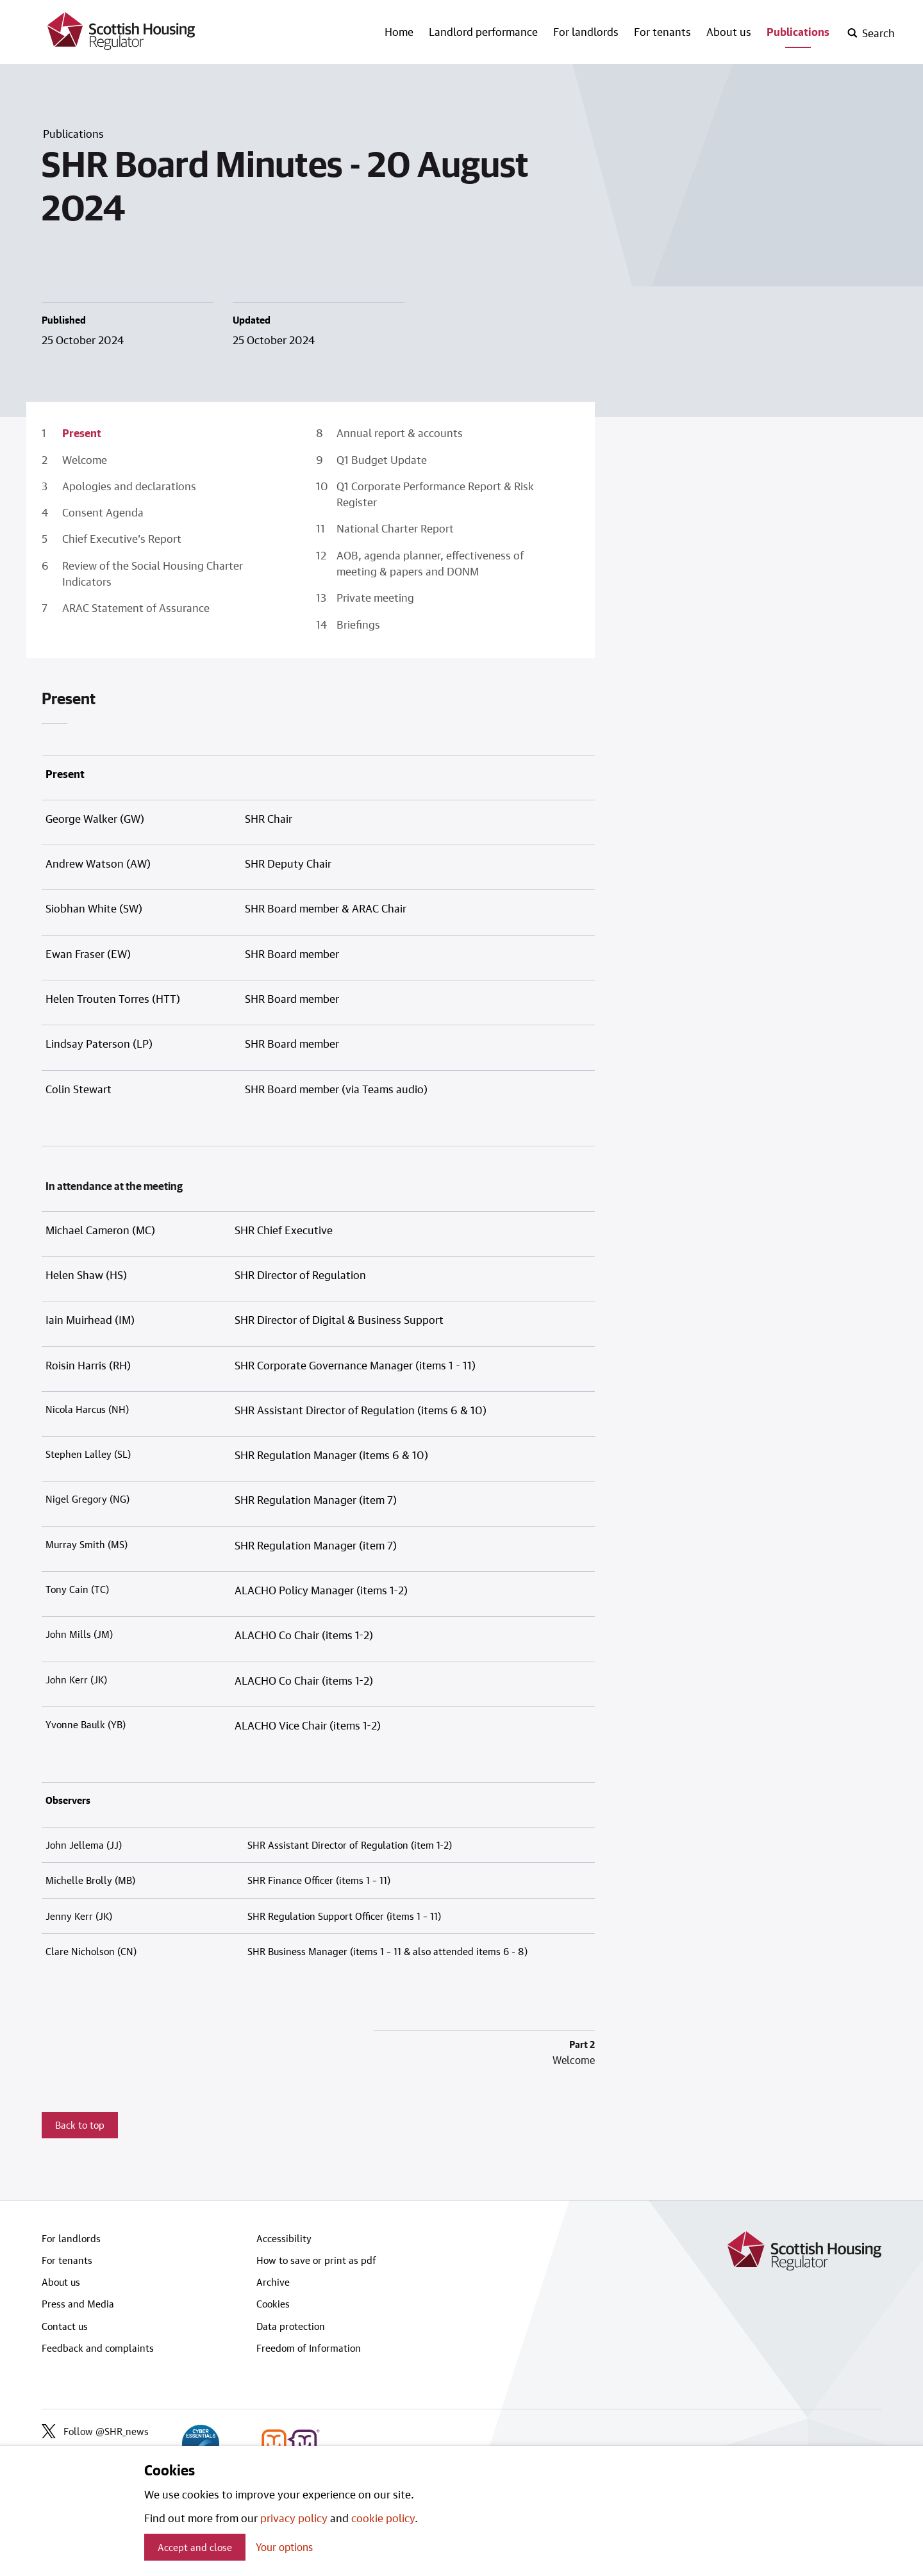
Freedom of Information (308, 2348)
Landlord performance (483, 31)
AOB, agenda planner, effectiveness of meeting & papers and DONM (430, 563)
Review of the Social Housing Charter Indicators (152, 573)
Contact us (65, 2326)
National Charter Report (395, 528)
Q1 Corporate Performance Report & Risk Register (435, 494)
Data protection (290, 2326)
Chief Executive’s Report (121, 538)
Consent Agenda (103, 512)
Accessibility (284, 2238)
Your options (284, 2547)
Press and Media (78, 2303)
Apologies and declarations (129, 486)
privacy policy (294, 2518)
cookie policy (383, 2518)
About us (728, 31)
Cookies (273, 2303)
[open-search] (871, 33)
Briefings (358, 624)
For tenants (662, 31)
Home (399, 31)
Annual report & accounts (400, 432)
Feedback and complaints (98, 2348)
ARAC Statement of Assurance (136, 607)
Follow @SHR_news (95, 2431)
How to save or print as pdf (316, 2260)
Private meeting (375, 597)
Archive (273, 2282)
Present (81, 432)
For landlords (586, 31)
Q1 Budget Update (382, 459)
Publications (798, 31)
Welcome (84, 459)
